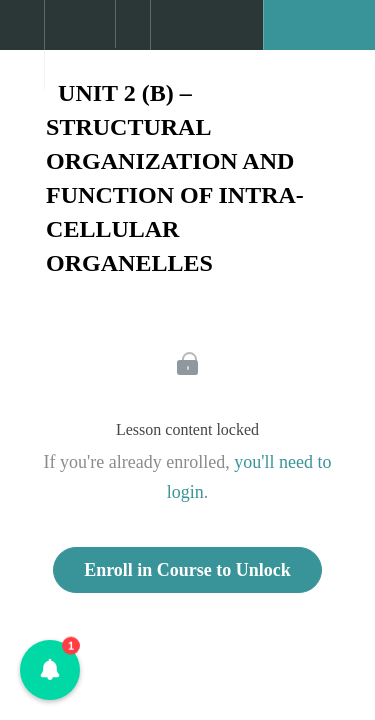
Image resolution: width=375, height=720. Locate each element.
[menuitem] (79, 45)
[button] (22, 35)
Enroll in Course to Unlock (187, 570)
